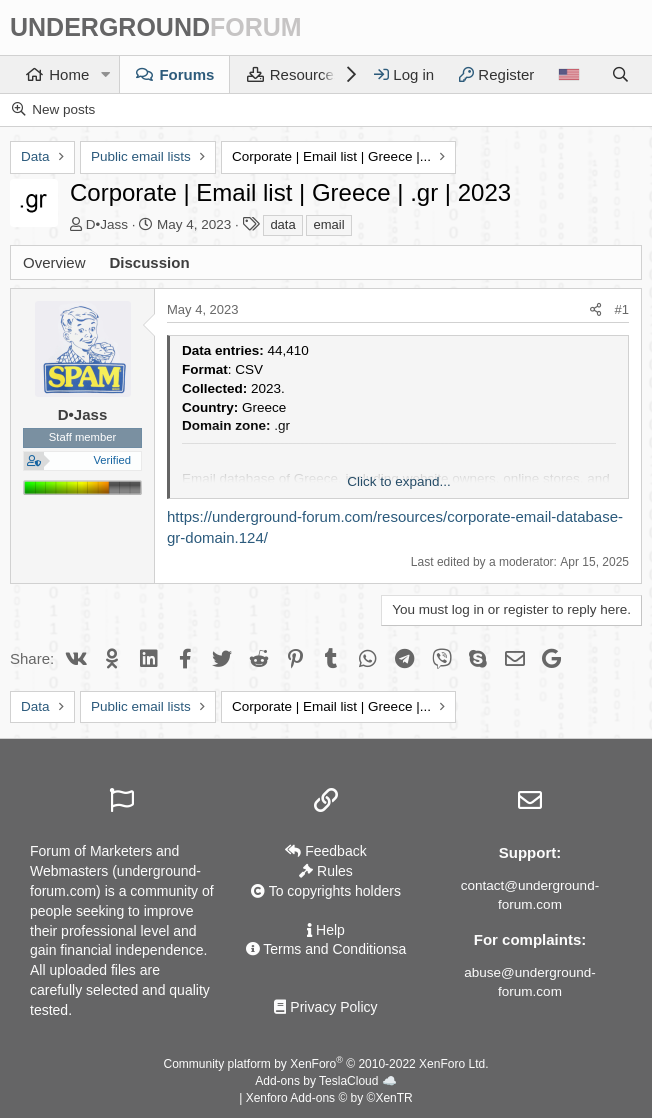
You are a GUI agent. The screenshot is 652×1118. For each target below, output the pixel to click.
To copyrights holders (326, 891)
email (328, 224)
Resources (306, 74)
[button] (105, 74)
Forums (186, 74)
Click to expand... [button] (399, 481)
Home (69, 74)
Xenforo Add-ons (329, 1098)
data (282, 224)
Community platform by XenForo (326, 1064)
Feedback (325, 851)
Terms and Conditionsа (326, 949)
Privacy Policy (325, 1007)
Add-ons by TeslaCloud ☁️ (326, 1081)
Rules (326, 871)
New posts (63, 109)
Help (326, 930)
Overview (54, 262)
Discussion (150, 262)
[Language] (568, 74)
